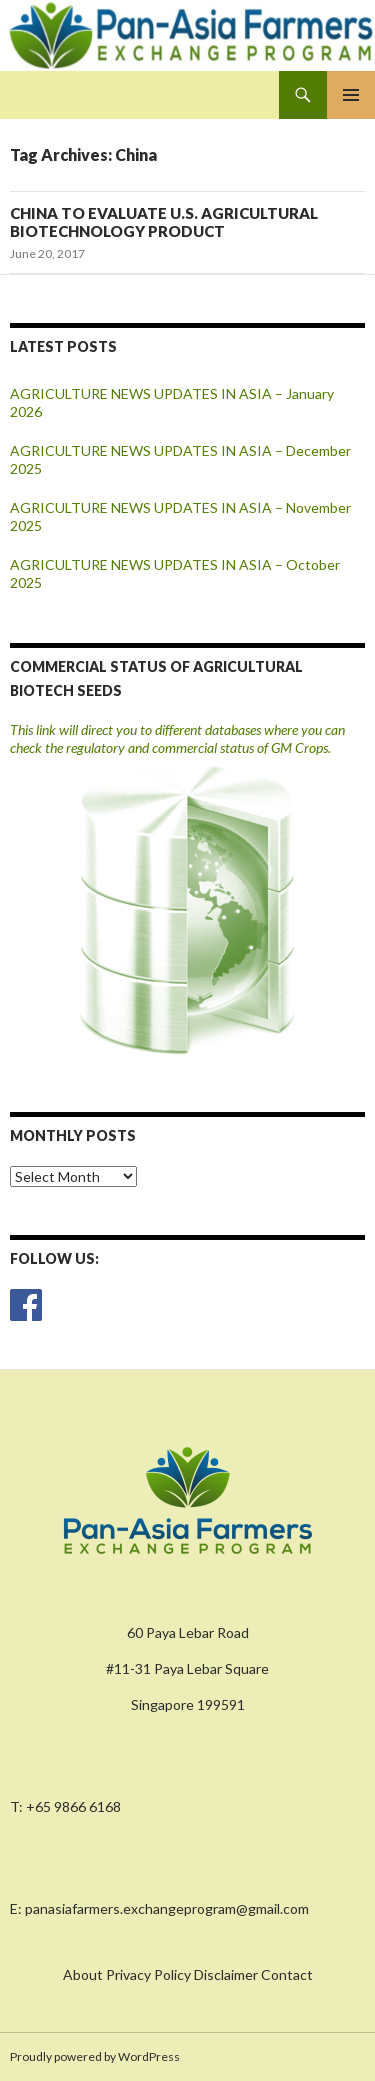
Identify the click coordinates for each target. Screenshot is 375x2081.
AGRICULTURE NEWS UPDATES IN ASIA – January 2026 (172, 402)
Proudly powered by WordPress (95, 2056)
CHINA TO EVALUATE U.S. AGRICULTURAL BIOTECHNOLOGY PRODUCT (164, 222)
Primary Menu (351, 95)
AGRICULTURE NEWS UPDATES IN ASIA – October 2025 (175, 573)
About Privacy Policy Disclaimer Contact (188, 1974)
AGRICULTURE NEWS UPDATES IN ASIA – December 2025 (180, 459)
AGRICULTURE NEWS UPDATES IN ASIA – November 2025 (180, 516)
